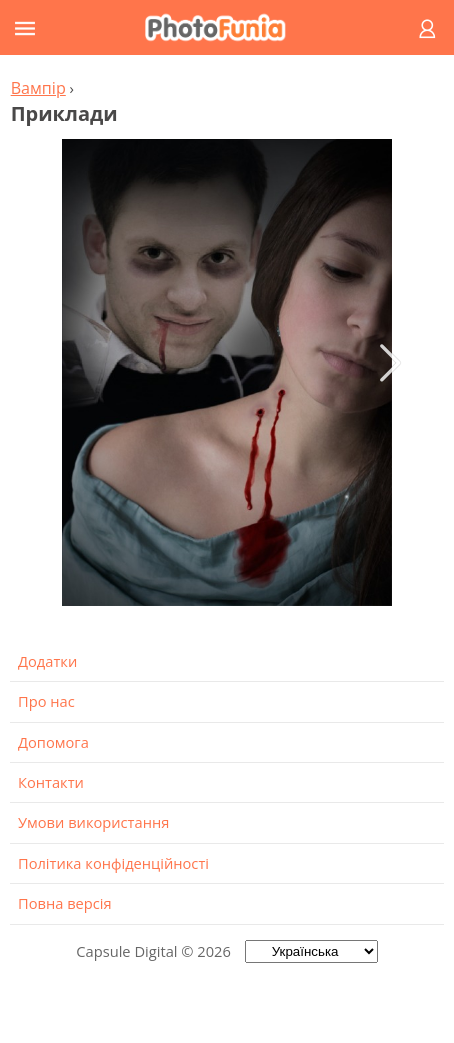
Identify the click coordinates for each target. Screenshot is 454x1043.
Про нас (46, 701)
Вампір (38, 88)
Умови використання (93, 822)
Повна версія (65, 903)
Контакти (51, 782)
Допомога (53, 742)
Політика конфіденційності (113, 863)
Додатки (47, 661)
